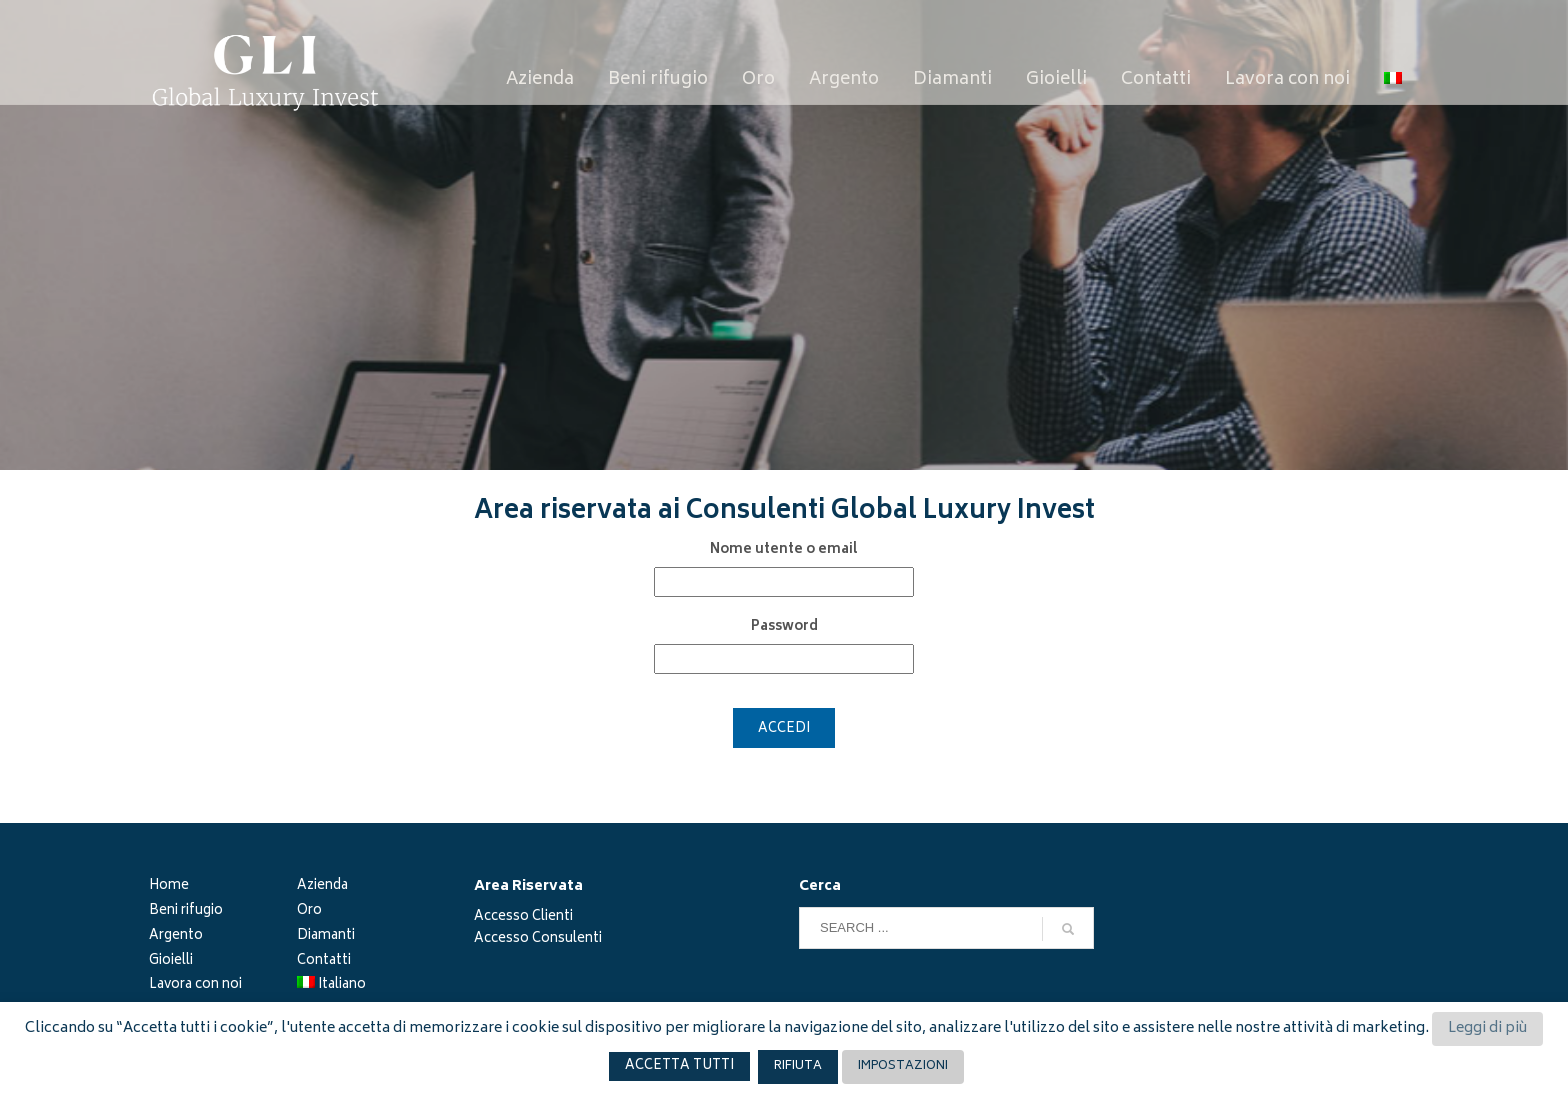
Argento (176, 937)
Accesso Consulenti (538, 939)
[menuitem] (1393, 80)
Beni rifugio (186, 912)
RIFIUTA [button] (798, 1066)
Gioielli (171, 962)
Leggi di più (1487, 1028)
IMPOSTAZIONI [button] (903, 1066)
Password (784, 628)
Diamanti (326, 937)
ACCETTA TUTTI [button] (679, 1066)
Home (169, 887)
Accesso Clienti (523, 917)
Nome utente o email (784, 551)
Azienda (322, 887)
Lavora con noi (195, 986)
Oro (309, 912)
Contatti (324, 962)
